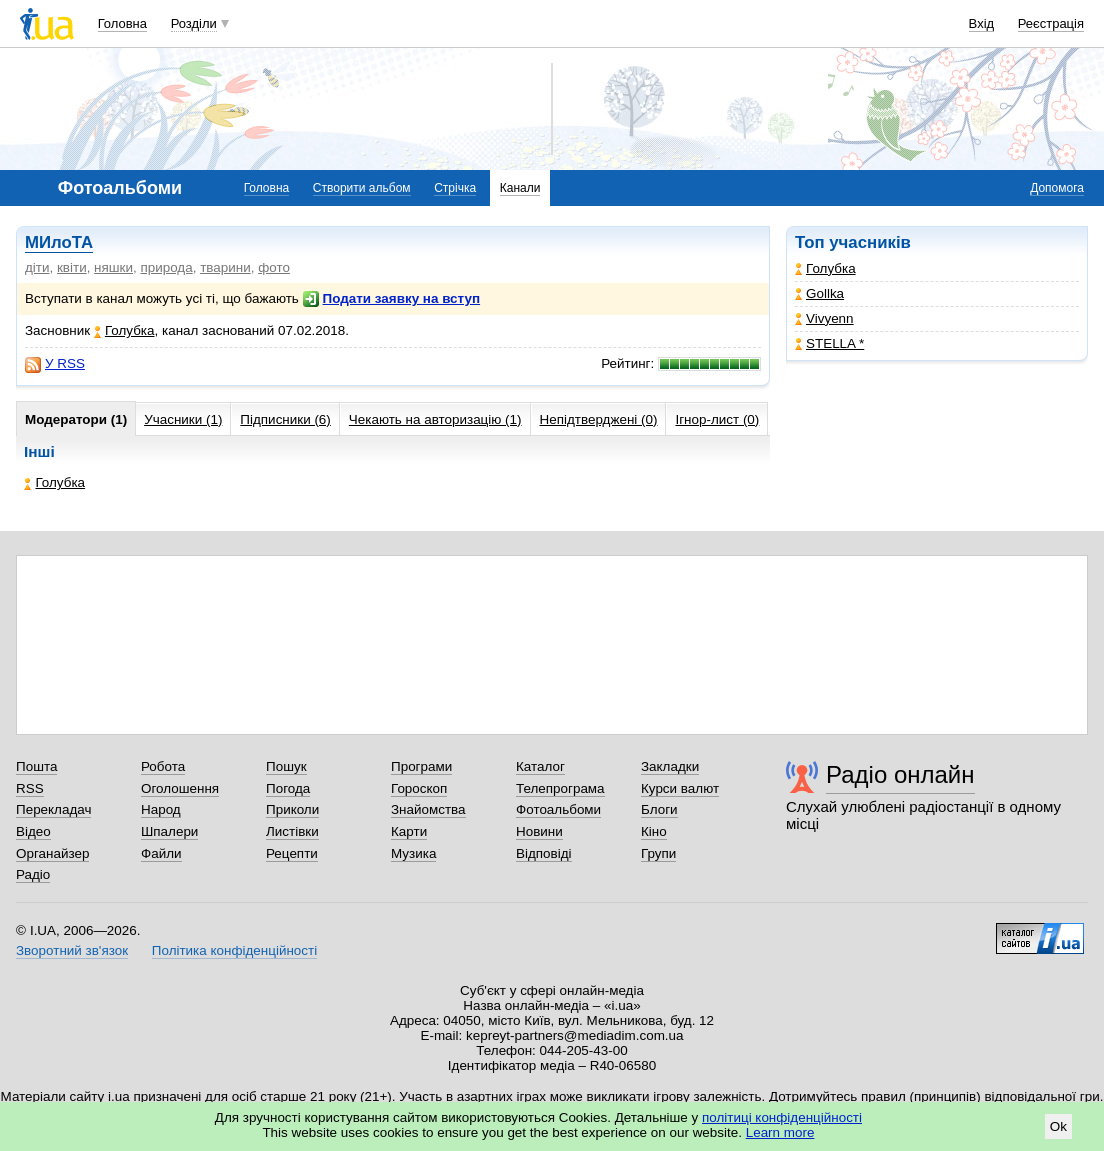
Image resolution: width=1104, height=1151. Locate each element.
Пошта (36, 766)
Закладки (670, 766)
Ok (1058, 1126)
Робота (163, 766)
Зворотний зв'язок (72, 950)
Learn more (780, 1132)
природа (166, 267)
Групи (658, 853)
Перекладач (53, 809)
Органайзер (52, 853)
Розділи (194, 23)
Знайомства (428, 809)
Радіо (33, 874)
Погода (288, 788)
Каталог (540, 766)
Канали (520, 188)
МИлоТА (59, 242)
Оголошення (180, 788)
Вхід (982, 23)
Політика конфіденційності (234, 950)
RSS (30, 788)
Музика (413, 853)
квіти (72, 267)
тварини (225, 267)
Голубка (825, 268)
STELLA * (829, 343)
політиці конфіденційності (782, 1117)
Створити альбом (362, 188)
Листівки (292, 831)
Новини (539, 831)
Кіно (654, 831)
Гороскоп (419, 788)
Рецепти (292, 853)
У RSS (55, 364)
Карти (409, 831)
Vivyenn (824, 318)
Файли (161, 853)
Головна (122, 23)
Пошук (286, 766)
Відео (33, 831)
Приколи (292, 809)
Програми (421, 766)
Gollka (819, 293)
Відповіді (544, 853)
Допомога (1057, 188)
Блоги (659, 809)
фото (274, 267)
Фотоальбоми (558, 809)
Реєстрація (1051, 23)
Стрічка (455, 188)
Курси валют (680, 788)
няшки (113, 267)
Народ (161, 809)
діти (37, 267)
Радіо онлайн (900, 774)
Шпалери (169, 831)
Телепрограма (560, 788)
